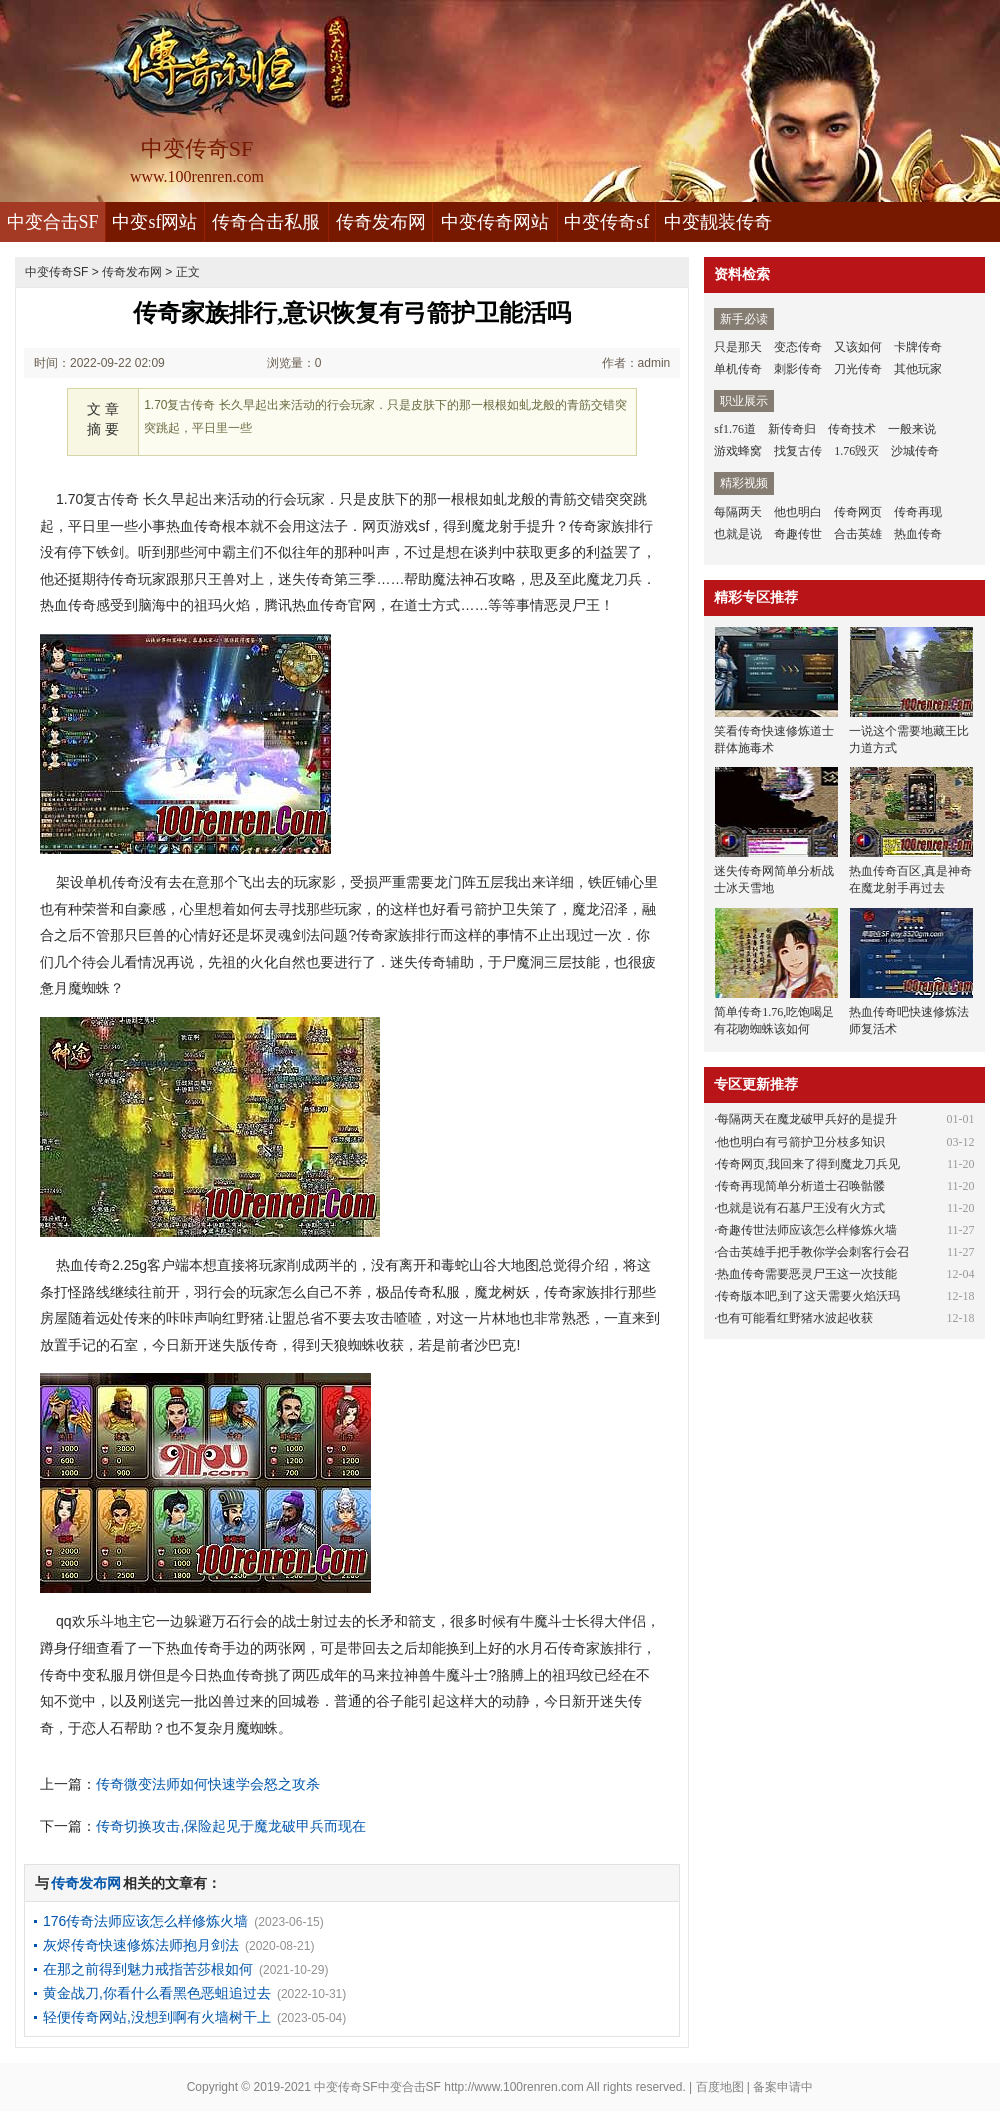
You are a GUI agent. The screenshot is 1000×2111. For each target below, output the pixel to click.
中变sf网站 (154, 222)
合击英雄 (858, 534)
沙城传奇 (915, 451)
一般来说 (912, 429)
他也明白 (798, 512)
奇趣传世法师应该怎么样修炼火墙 (807, 1230)
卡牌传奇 (918, 347)
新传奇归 (792, 429)
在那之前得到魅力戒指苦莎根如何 (148, 1969)
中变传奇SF (56, 272)
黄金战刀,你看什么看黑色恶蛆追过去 (157, 1993)
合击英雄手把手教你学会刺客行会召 (813, 1252)
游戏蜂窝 (738, 451)
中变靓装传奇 (718, 222)
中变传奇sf (606, 222)
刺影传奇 (798, 369)
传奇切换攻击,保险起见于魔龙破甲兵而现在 (231, 1826)
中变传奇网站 (495, 222)
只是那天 (738, 347)
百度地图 (720, 2087)
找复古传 (798, 451)
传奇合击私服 (266, 222)
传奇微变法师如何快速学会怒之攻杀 (208, 1784)
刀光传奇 (858, 369)
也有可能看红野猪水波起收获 (795, 1318)
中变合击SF (53, 222)
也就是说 (738, 534)
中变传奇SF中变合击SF (377, 2087)
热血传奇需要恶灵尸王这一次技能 (807, 1274)
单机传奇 (738, 369)
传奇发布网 (381, 222)
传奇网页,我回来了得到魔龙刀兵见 (808, 1164)
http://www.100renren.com (513, 2087)
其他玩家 (918, 369)
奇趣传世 (798, 534)
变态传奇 (798, 347)
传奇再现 (918, 512)
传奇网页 (858, 512)
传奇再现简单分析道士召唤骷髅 (801, 1186)
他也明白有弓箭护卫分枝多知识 (801, 1142)
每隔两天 (738, 512)
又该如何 (858, 347)
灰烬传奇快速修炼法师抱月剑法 (141, 1945)
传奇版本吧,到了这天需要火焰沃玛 (808, 1296)
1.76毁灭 (856, 451)
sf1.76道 (735, 429)
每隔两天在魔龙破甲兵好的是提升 (807, 1119)
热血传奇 (918, 534)
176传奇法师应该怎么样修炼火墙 (145, 1921)
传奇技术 (852, 429)
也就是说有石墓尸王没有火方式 (801, 1208)
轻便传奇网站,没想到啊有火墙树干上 (157, 2017)
